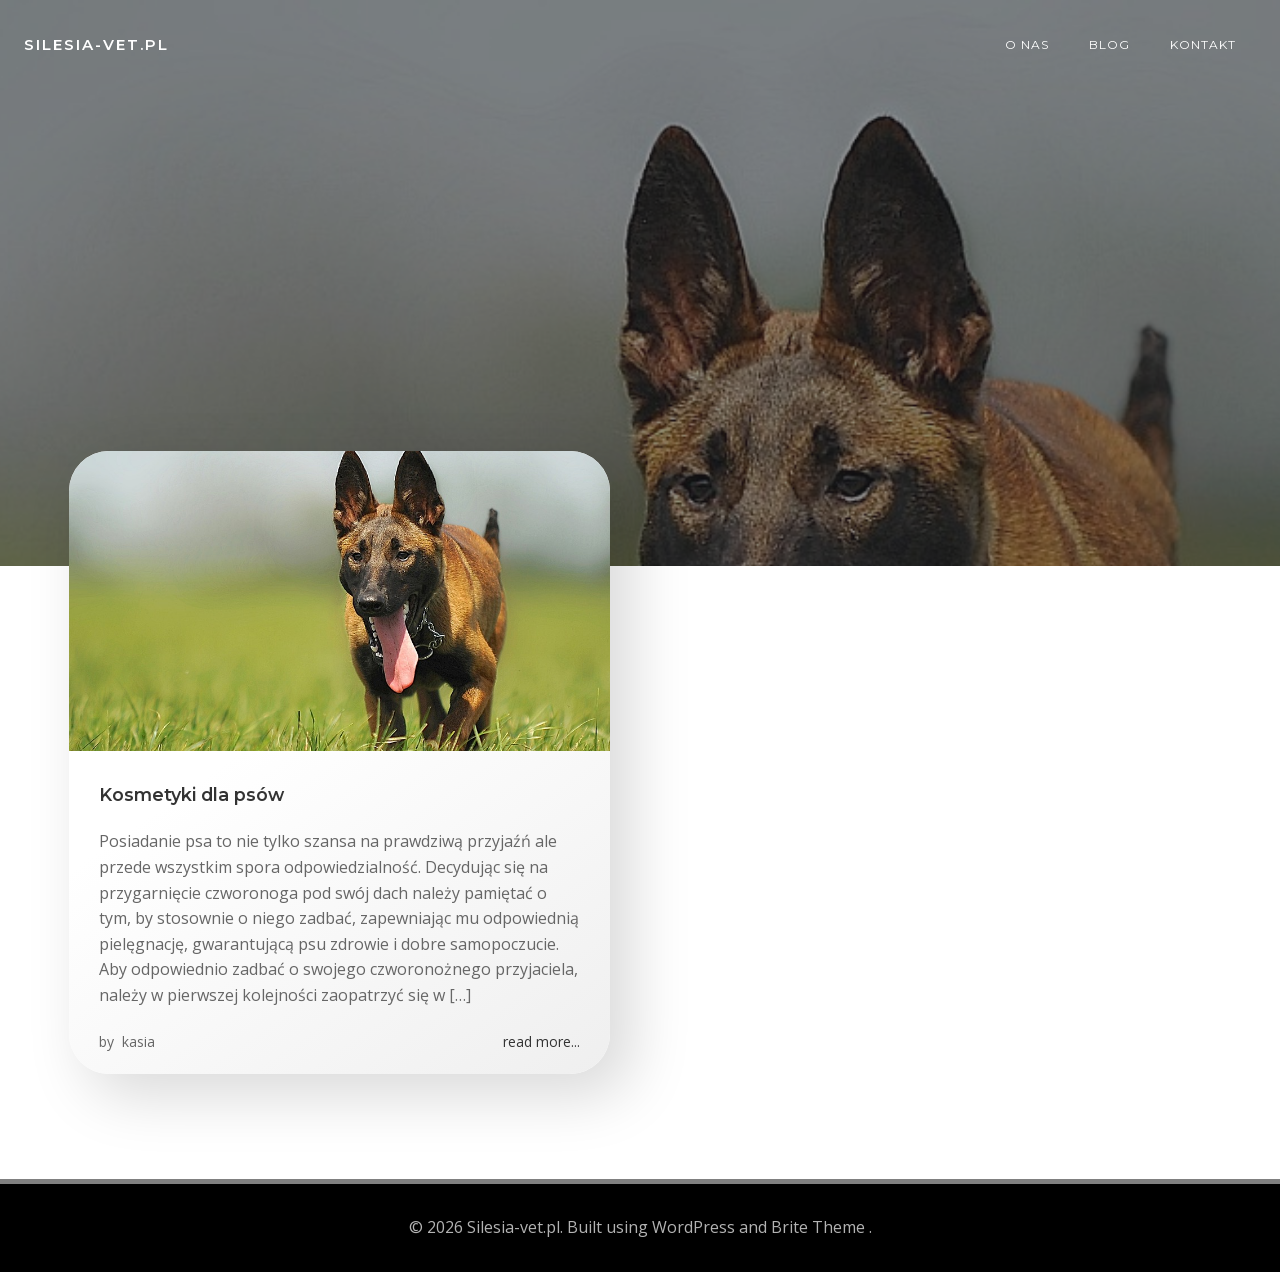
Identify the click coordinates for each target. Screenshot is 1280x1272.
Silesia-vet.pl (96, 44)
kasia (136, 1041)
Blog (1109, 44)
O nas (1027, 44)
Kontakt (1203, 44)
